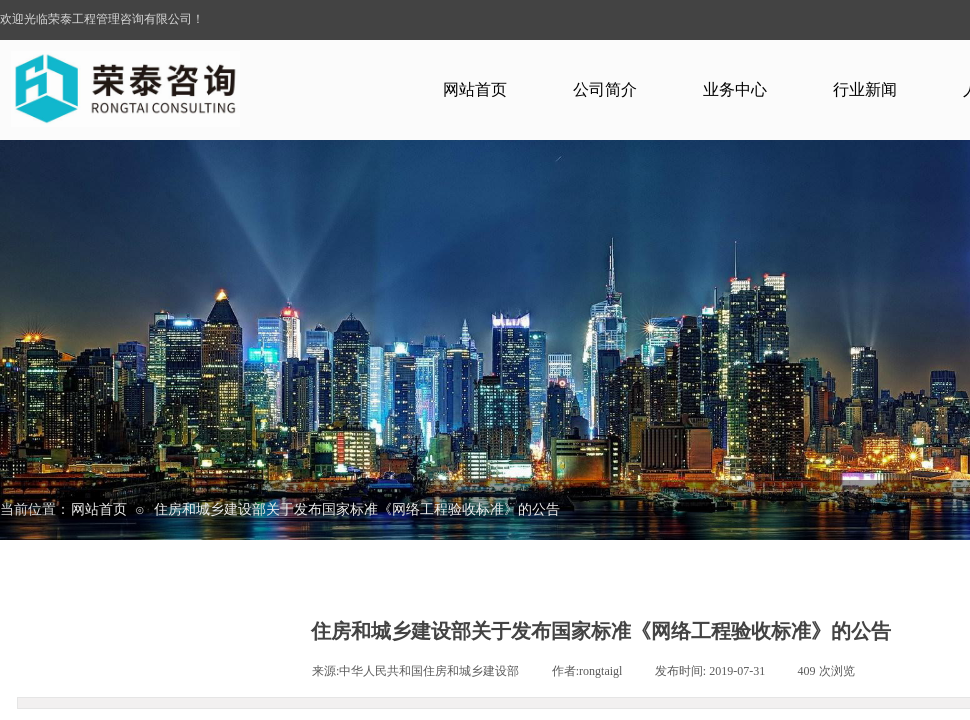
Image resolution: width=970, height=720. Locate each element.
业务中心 (735, 89)
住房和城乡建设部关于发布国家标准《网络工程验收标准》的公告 (357, 509)
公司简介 (605, 89)
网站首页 (475, 89)
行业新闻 (865, 89)
